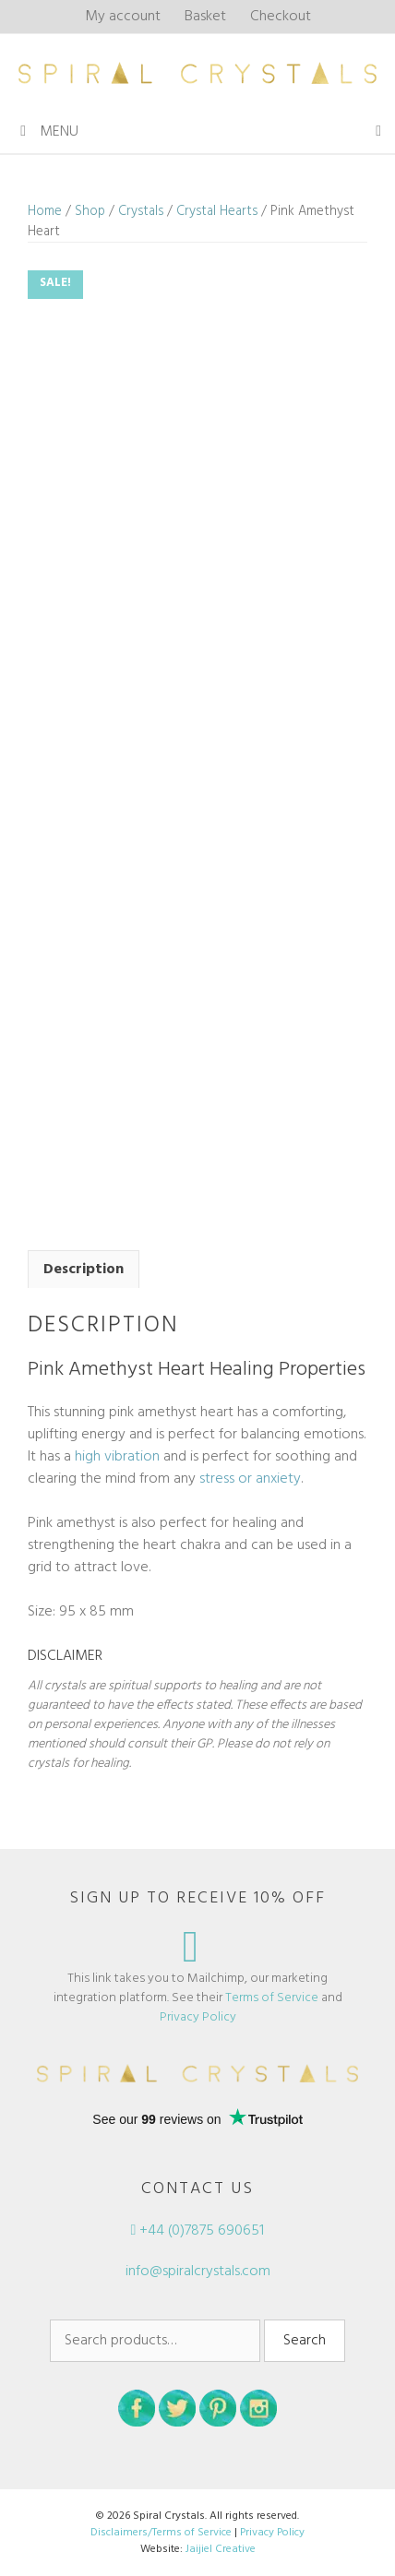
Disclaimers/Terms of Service (161, 2532)
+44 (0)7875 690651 (198, 2231)
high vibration (117, 1457)
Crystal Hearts (216, 211)
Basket (205, 17)
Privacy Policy (198, 2017)
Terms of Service (271, 1998)
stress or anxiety (250, 1479)
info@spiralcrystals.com (198, 2272)
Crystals (140, 211)
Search (304, 2341)
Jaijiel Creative (221, 2549)
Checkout (280, 17)
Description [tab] (83, 1270)
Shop (90, 211)
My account (123, 17)
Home (45, 211)
